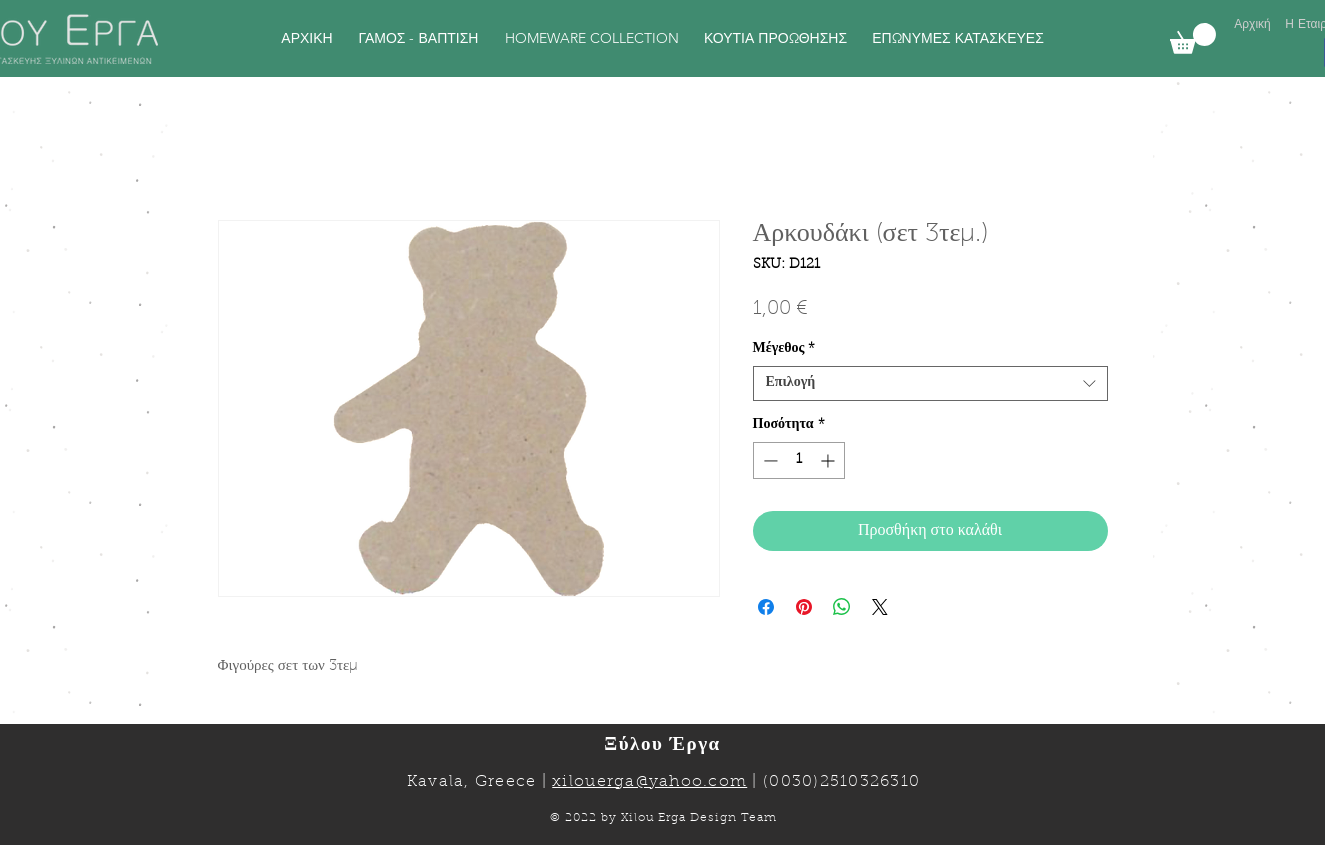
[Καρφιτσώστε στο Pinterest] (804, 607)
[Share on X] (880, 607)
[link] (1193, 38)
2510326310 (870, 782)
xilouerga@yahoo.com (649, 782)
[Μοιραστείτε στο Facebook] (766, 607)
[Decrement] (768, 460)
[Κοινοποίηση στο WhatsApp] (842, 607)
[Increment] (829, 460)
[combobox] (930, 383)
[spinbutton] (799, 460)
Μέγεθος (784, 349)
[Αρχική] (1253, 24)
